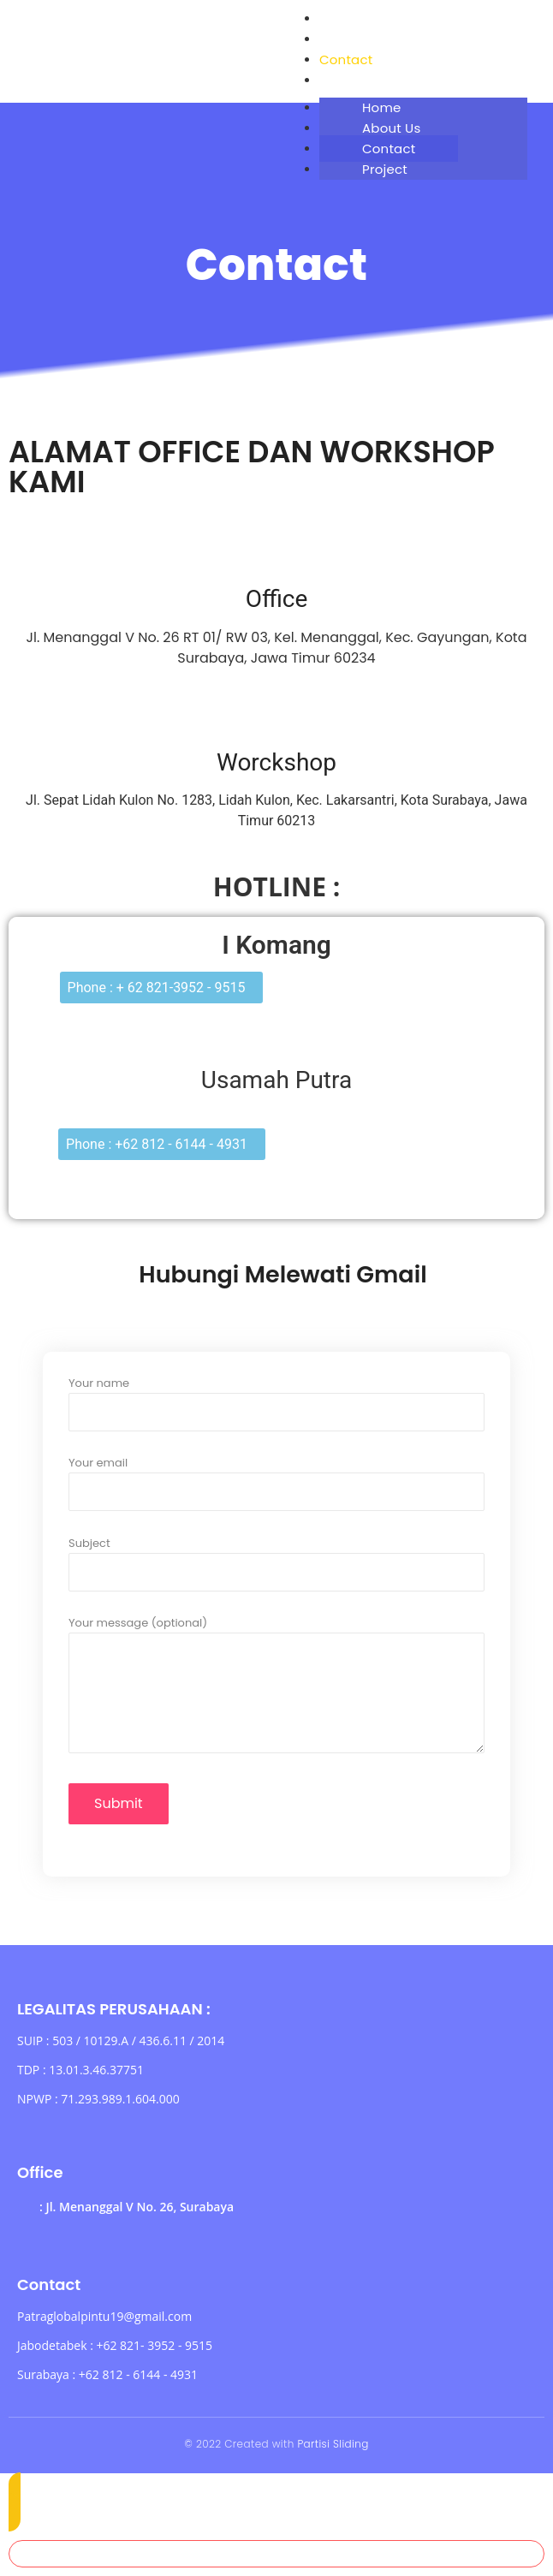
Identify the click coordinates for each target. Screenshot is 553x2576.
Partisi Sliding (332, 2443)
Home (339, 18)
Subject (276, 1559)
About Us (348, 39)
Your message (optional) (276, 1693)
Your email (276, 1479)
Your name (276, 1399)
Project (342, 80)
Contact (345, 59)
